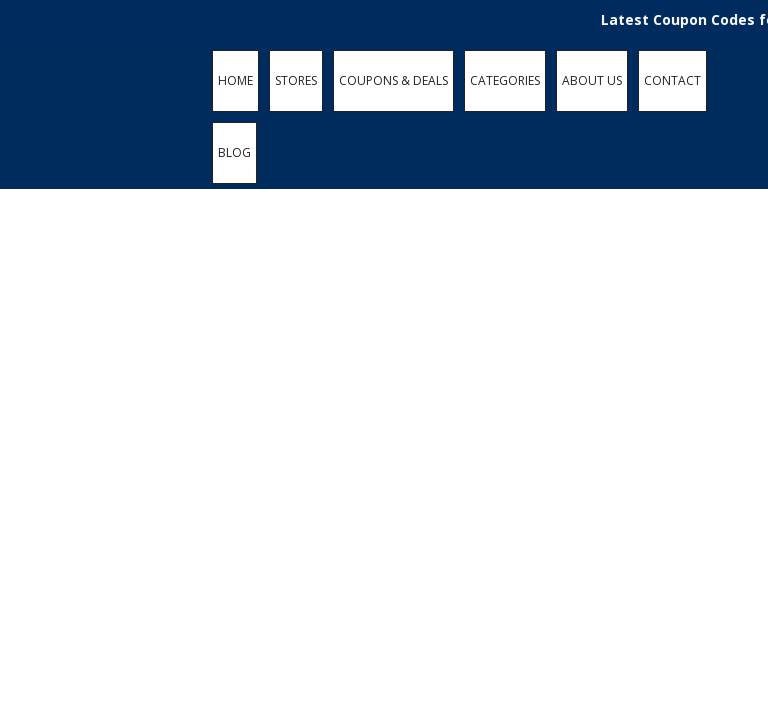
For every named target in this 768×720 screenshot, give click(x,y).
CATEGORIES (505, 80)
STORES (296, 80)
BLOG (234, 152)
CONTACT (672, 80)
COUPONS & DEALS (393, 80)
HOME (235, 80)
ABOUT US (592, 80)
